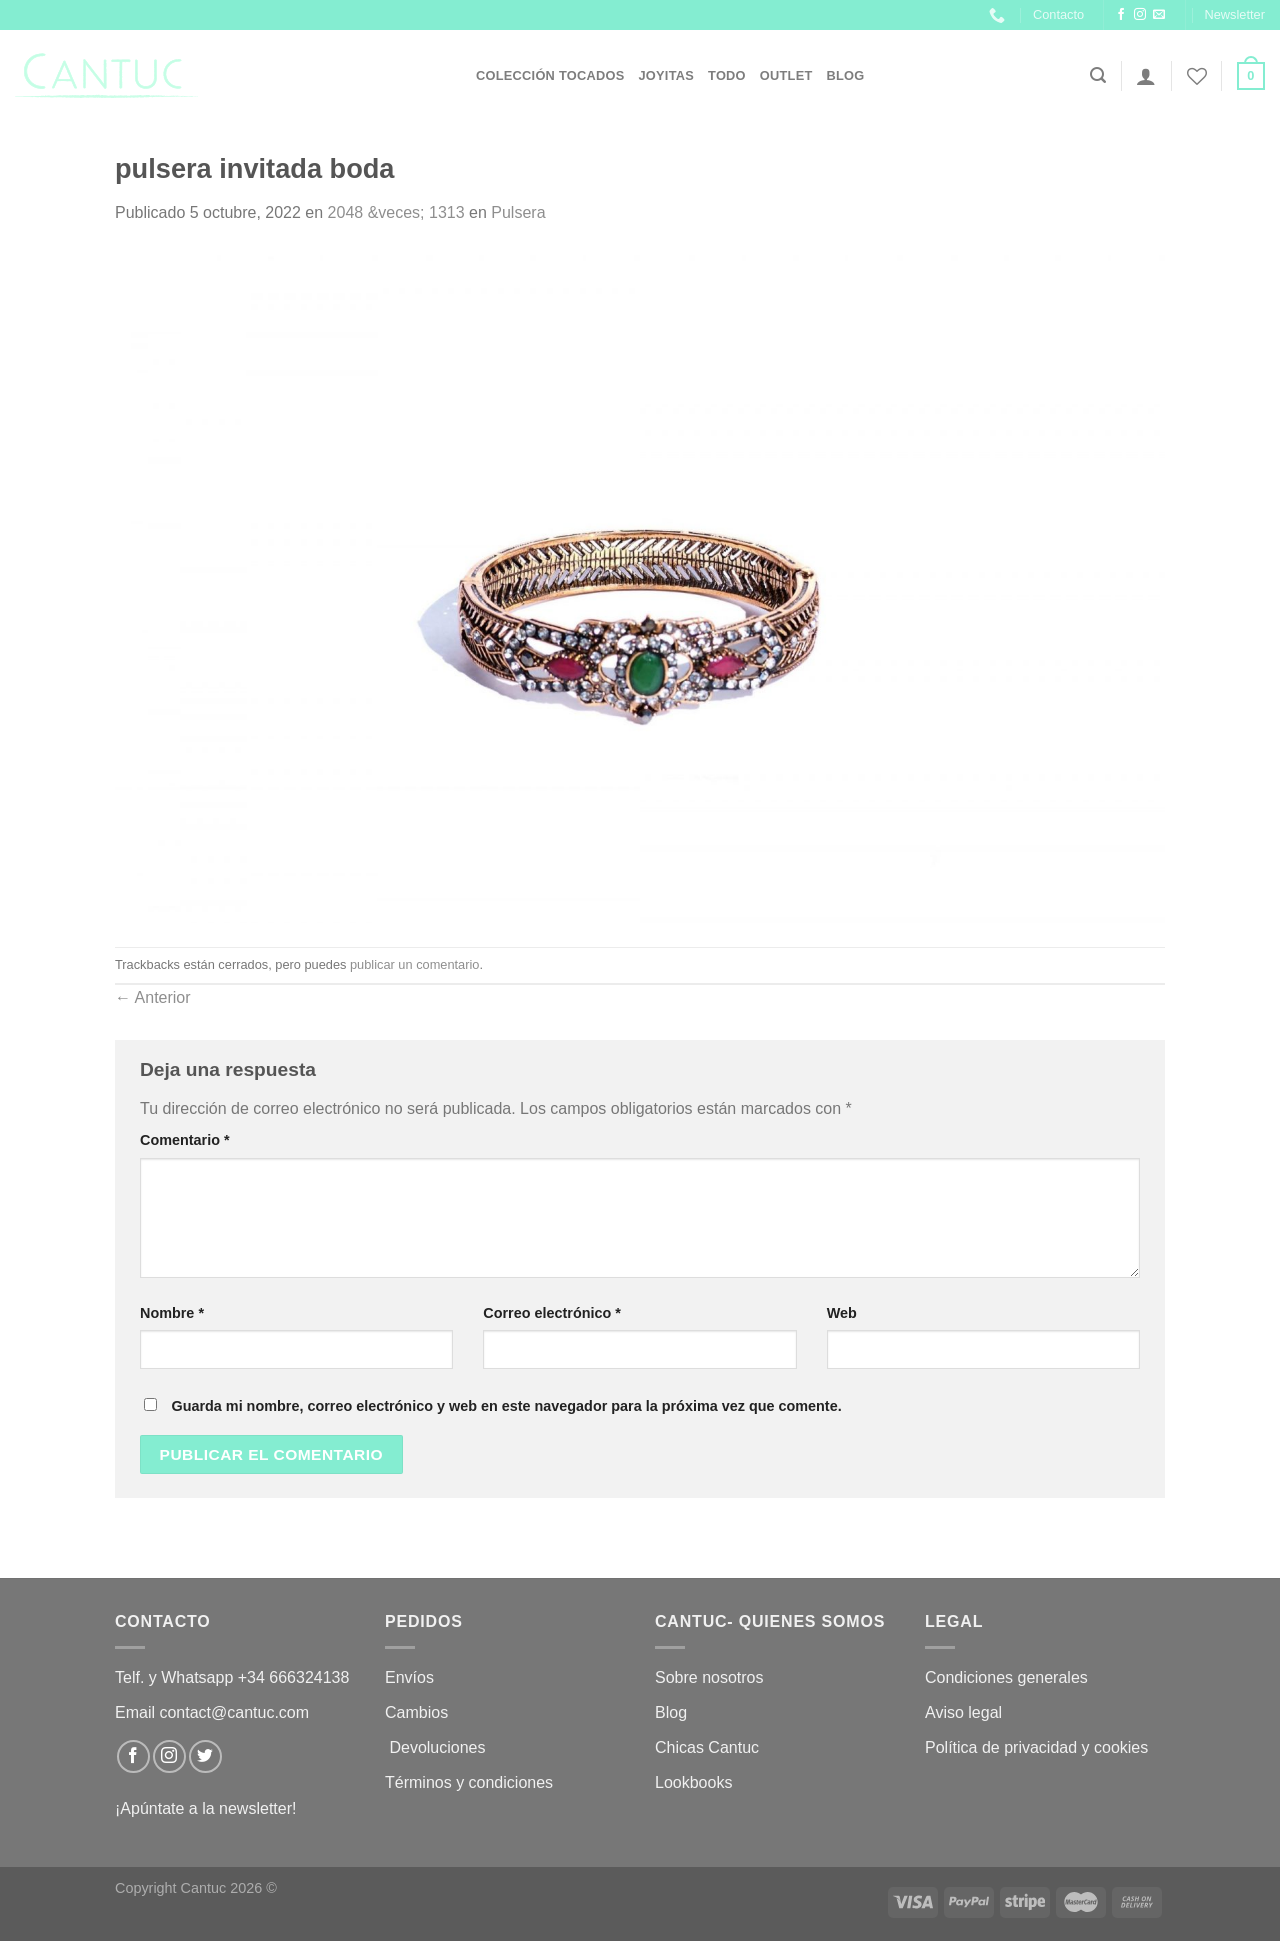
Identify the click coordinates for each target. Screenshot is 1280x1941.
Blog (846, 75)
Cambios (416, 1712)
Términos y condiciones (471, 1782)
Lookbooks (693, 1782)
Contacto (1058, 14)
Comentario (185, 1140)
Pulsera (518, 212)
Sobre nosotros (709, 1677)
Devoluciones (437, 1747)
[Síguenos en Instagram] (1140, 15)
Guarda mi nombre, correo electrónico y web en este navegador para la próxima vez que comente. (506, 1406)
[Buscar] (1098, 75)
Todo (727, 75)
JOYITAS (666, 75)
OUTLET (786, 75)
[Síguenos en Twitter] (205, 1756)
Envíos (409, 1677)
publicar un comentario (414, 964)
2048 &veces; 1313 (396, 212)
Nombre (172, 1313)
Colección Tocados (550, 75)
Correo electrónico (552, 1313)
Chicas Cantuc (707, 1747)
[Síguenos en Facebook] (1121, 15)
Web (842, 1313)
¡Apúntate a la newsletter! (205, 1808)
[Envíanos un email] (1159, 15)
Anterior (153, 997)
